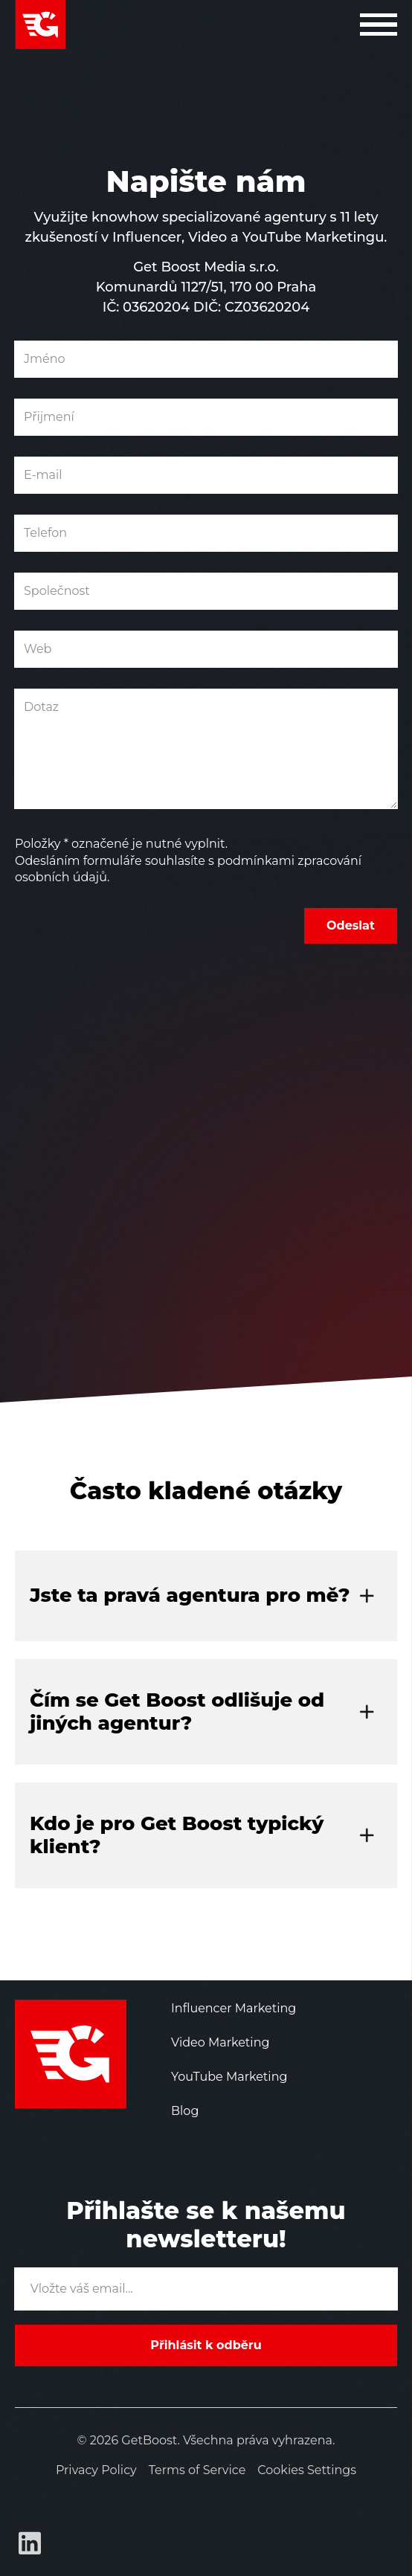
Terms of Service (197, 2470)
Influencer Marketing (233, 2008)
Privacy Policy (96, 2470)
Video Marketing (220, 2042)
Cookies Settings (306, 2470)
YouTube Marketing (229, 2077)
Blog (185, 2111)
